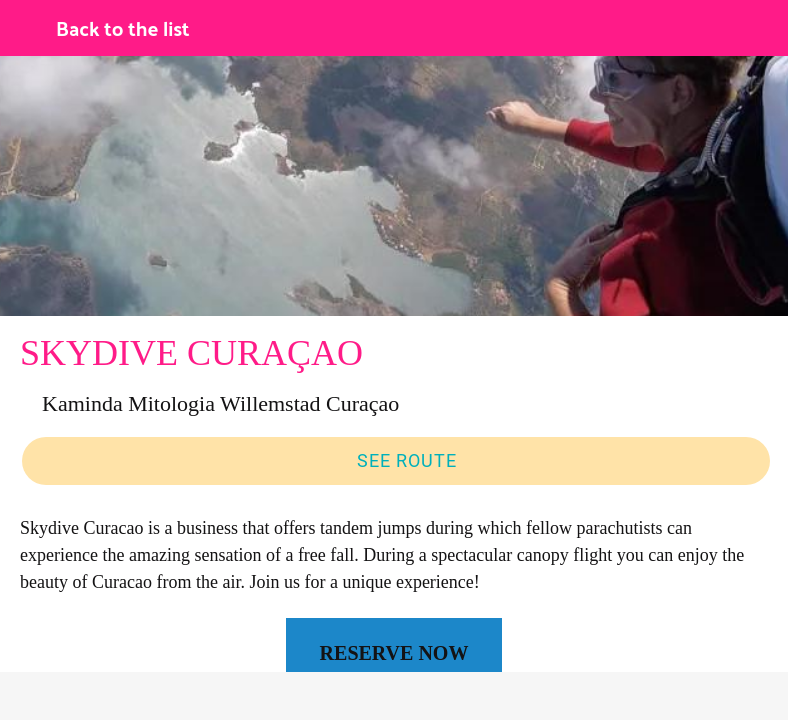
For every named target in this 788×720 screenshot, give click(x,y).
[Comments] (205, 696)
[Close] (28, 28)
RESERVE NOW (394, 653)
